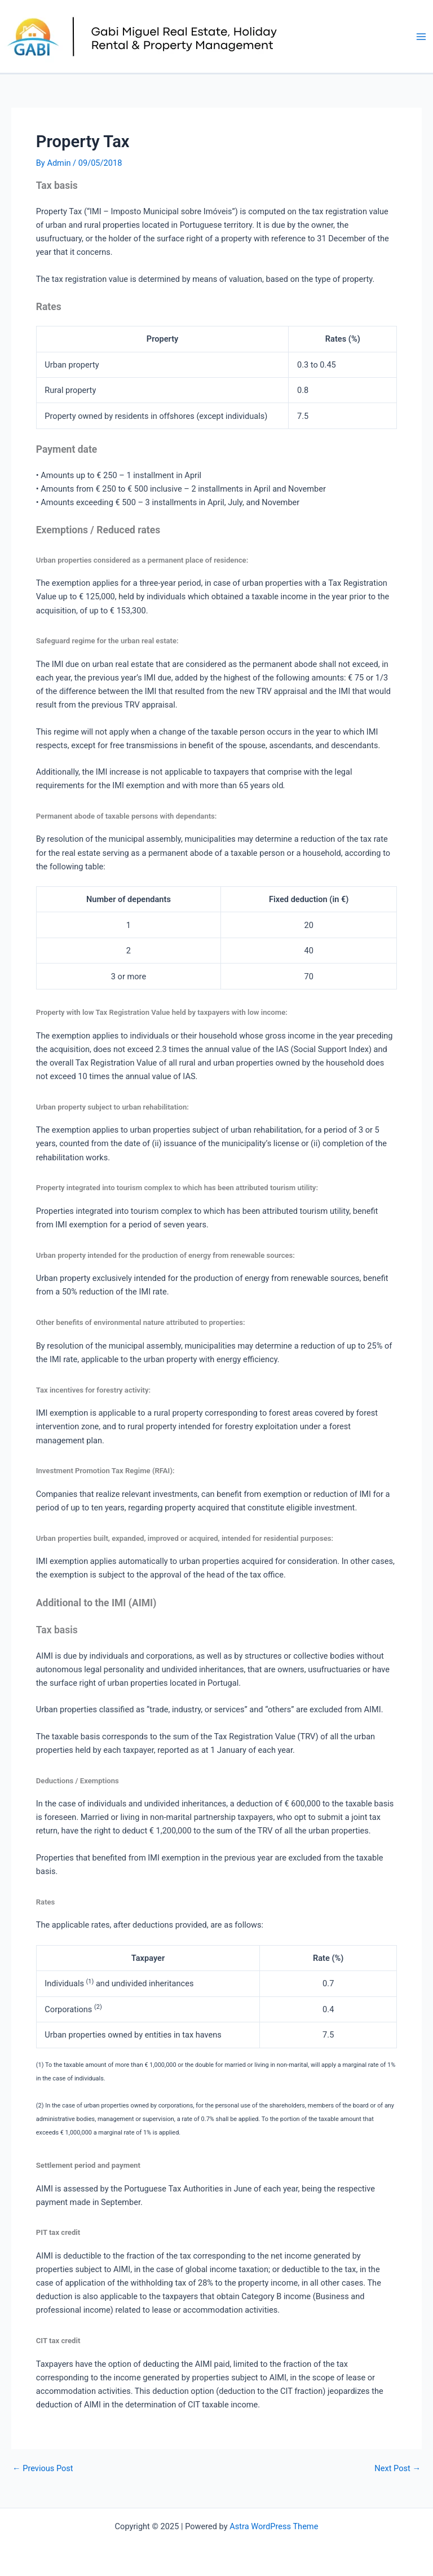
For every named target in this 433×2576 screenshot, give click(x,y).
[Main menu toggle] (421, 36)
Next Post (397, 2468)
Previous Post (42, 2468)
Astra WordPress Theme (273, 2526)
